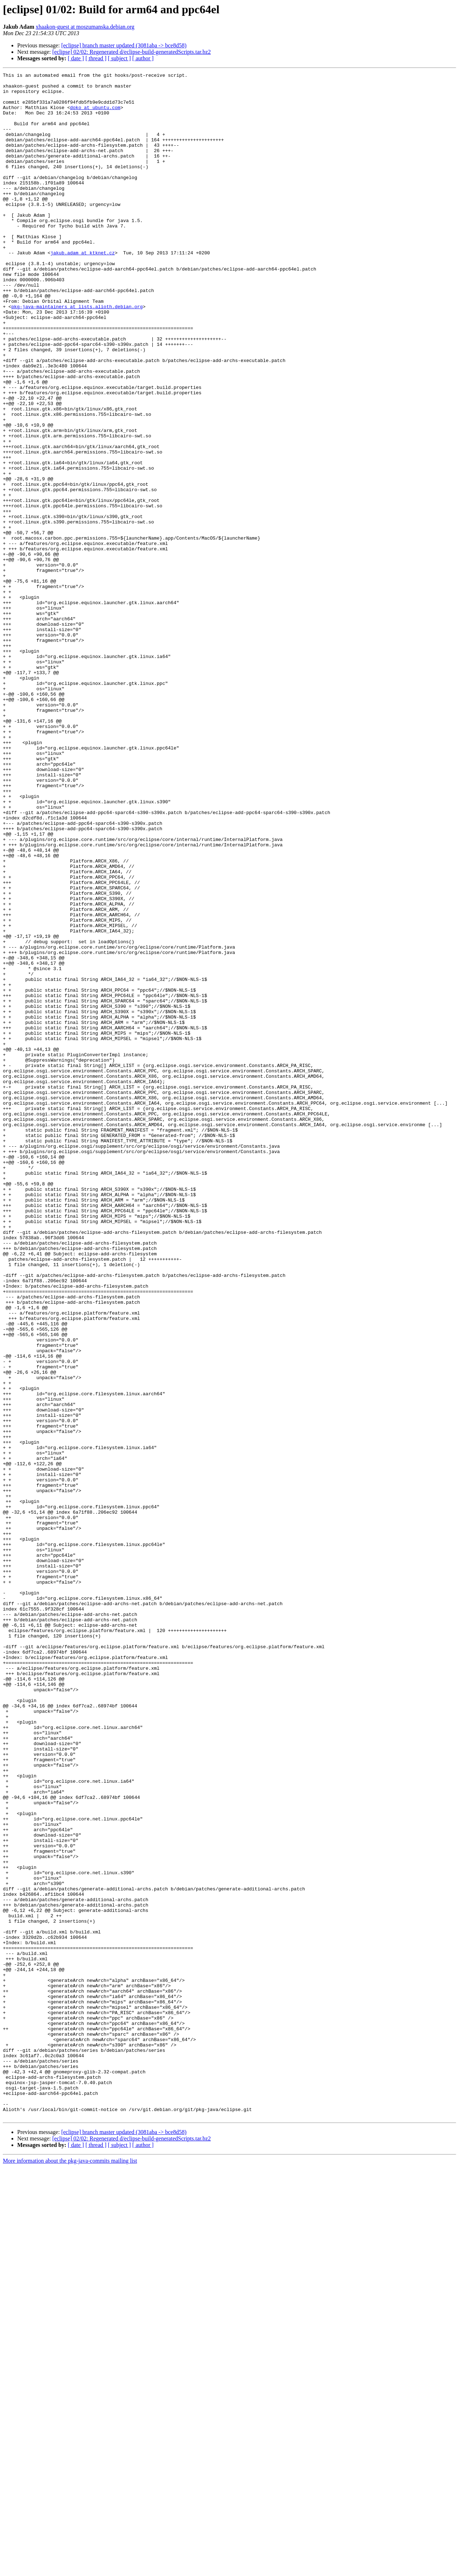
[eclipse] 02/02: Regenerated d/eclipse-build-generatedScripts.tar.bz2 (131, 52)
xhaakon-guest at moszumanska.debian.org (85, 27)
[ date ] (76, 58)
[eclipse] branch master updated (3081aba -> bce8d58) (123, 45)
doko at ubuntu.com (95, 115)
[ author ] (143, 58)
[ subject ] (119, 58)
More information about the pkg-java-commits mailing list (70, 2570)
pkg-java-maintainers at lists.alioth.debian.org (77, 354)
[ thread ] (96, 58)
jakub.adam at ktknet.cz (83, 289)
